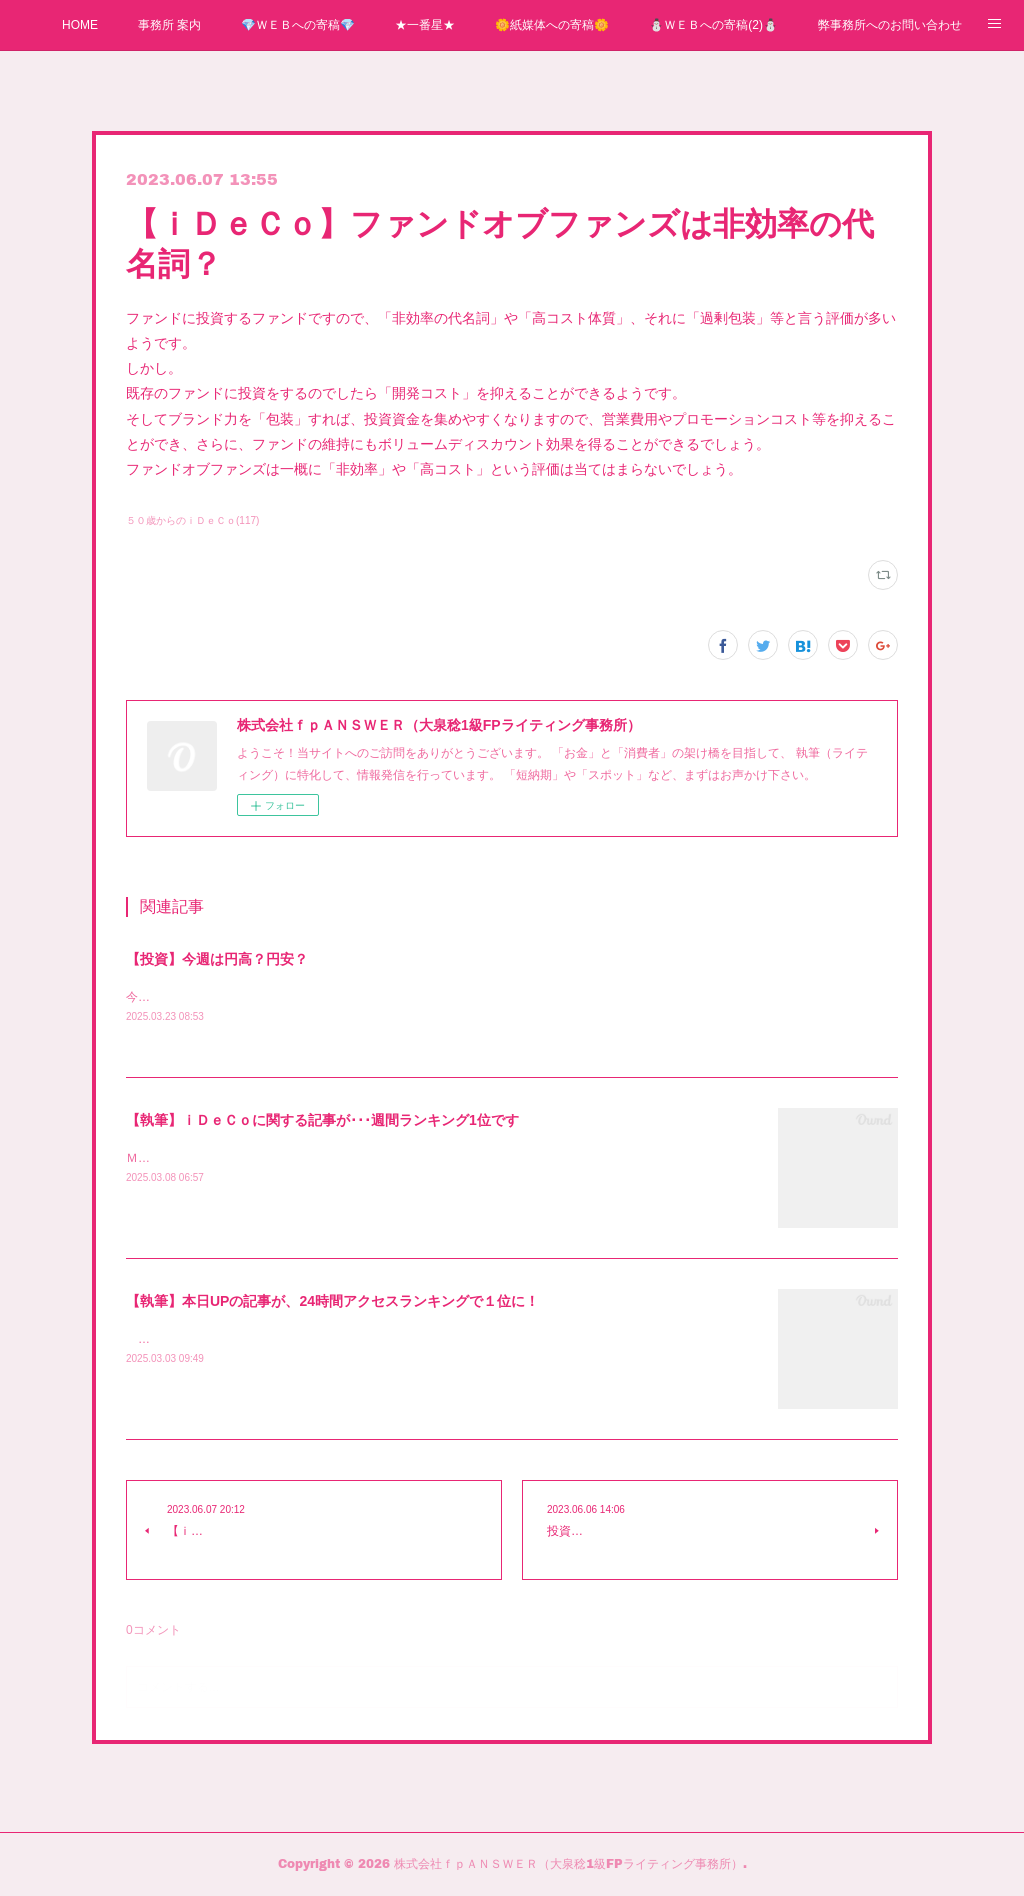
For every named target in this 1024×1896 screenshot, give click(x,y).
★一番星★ (425, 25)
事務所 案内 (169, 25)
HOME (80, 25)
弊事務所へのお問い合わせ (890, 25)
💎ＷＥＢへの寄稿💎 (298, 25)
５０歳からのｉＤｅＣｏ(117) (192, 520)
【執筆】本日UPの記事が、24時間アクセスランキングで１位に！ (332, 1302)
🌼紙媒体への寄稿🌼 (552, 25)
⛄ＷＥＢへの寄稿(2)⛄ (713, 25)
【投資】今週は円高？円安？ (217, 959)
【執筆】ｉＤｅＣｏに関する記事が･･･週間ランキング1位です (322, 1121)
